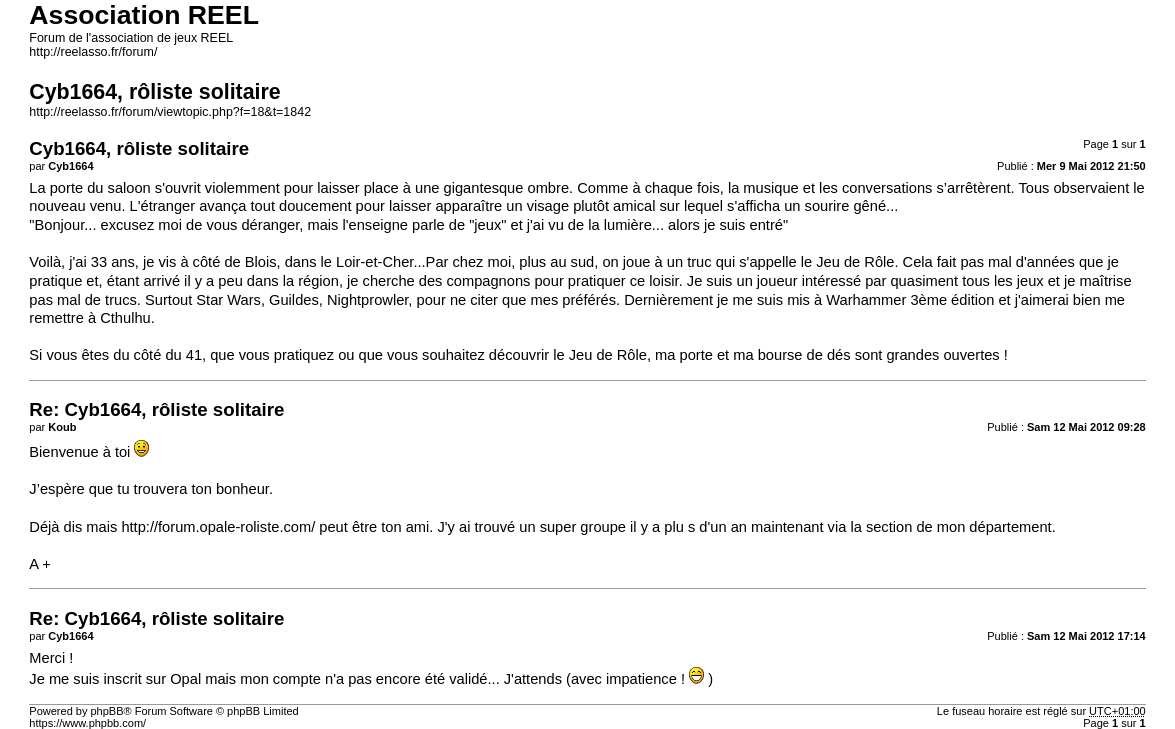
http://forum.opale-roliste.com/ (218, 527)
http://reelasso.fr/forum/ (93, 52)
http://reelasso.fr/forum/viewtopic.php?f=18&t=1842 (170, 112)
